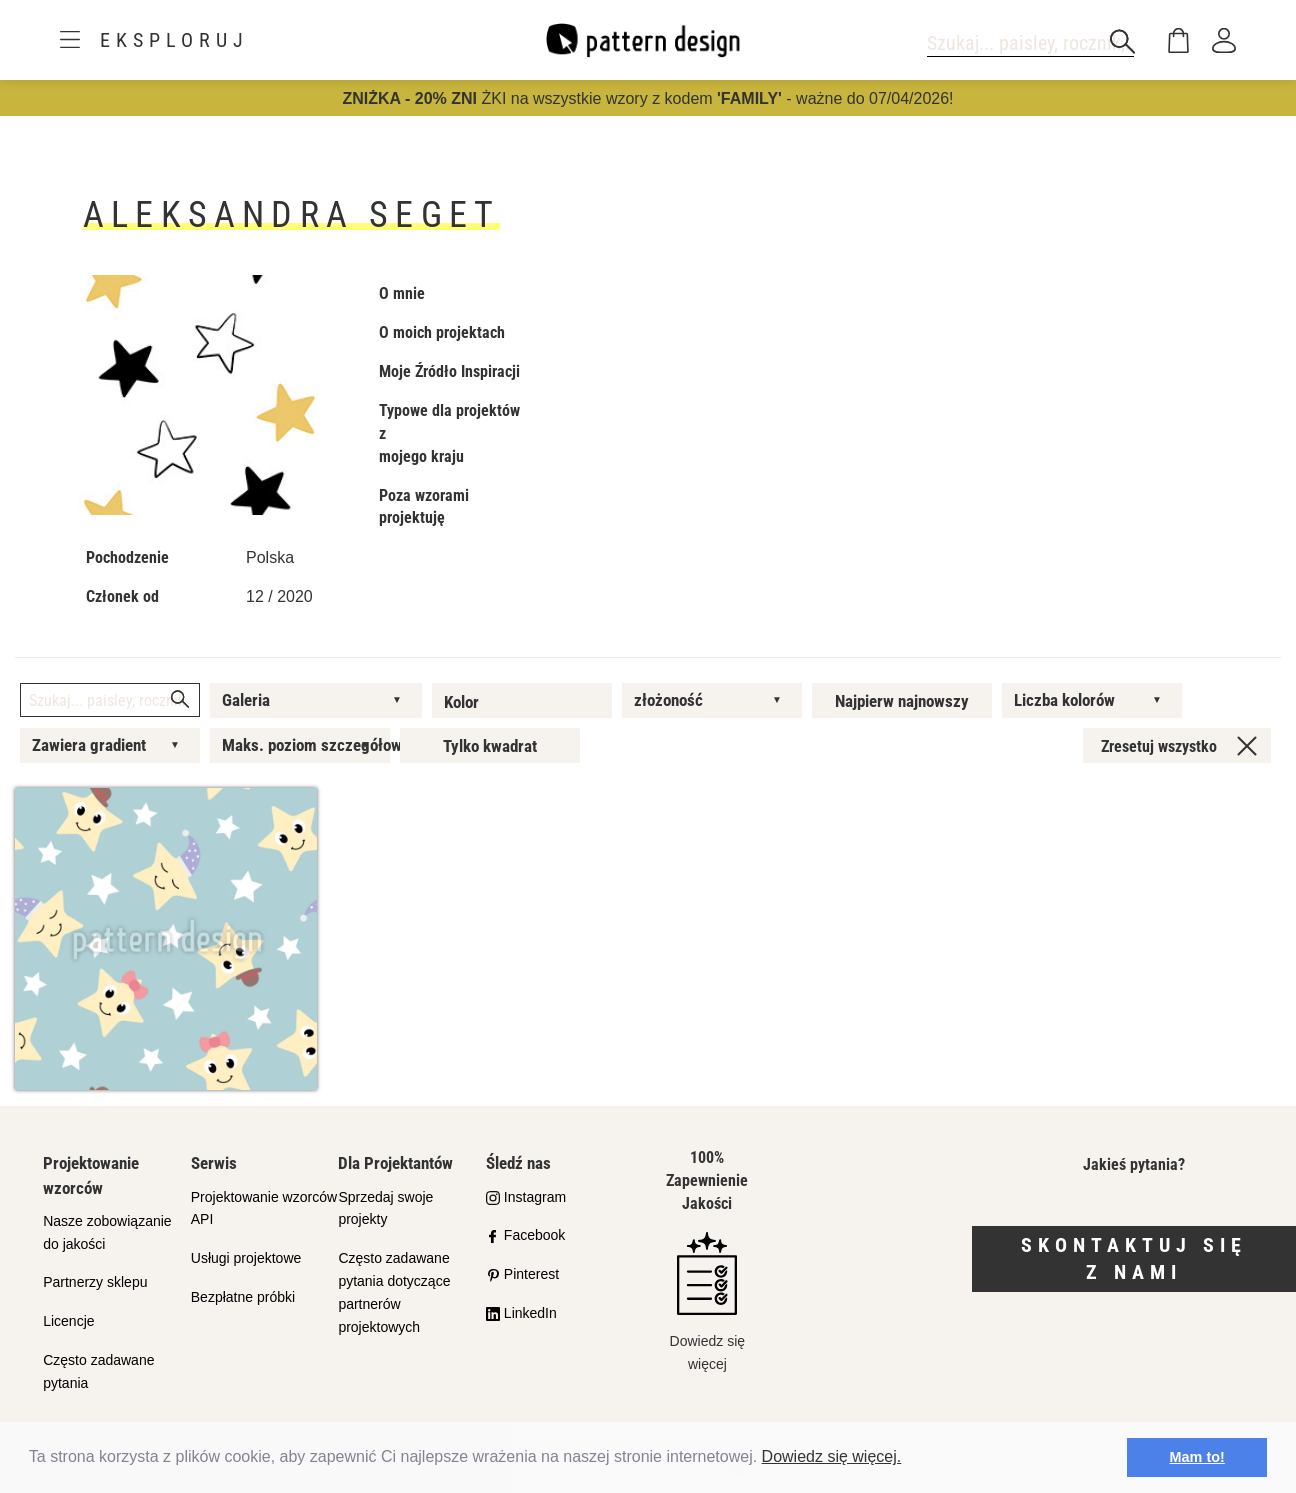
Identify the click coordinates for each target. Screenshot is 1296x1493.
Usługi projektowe (246, 1258)
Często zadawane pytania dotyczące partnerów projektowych (394, 1292)
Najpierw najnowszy (902, 701)
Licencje (68, 1321)
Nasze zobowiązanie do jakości (107, 1232)
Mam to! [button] (1197, 1457)
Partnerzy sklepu (95, 1282)
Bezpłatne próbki (243, 1297)
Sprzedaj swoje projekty (385, 1208)
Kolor (461, 702)
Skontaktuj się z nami (1134, 1258)
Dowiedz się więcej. (832, 1456)
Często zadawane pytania (98, 1371)
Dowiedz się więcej (707, 1302)
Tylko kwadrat (490, 746)
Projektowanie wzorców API (264, 1208)
